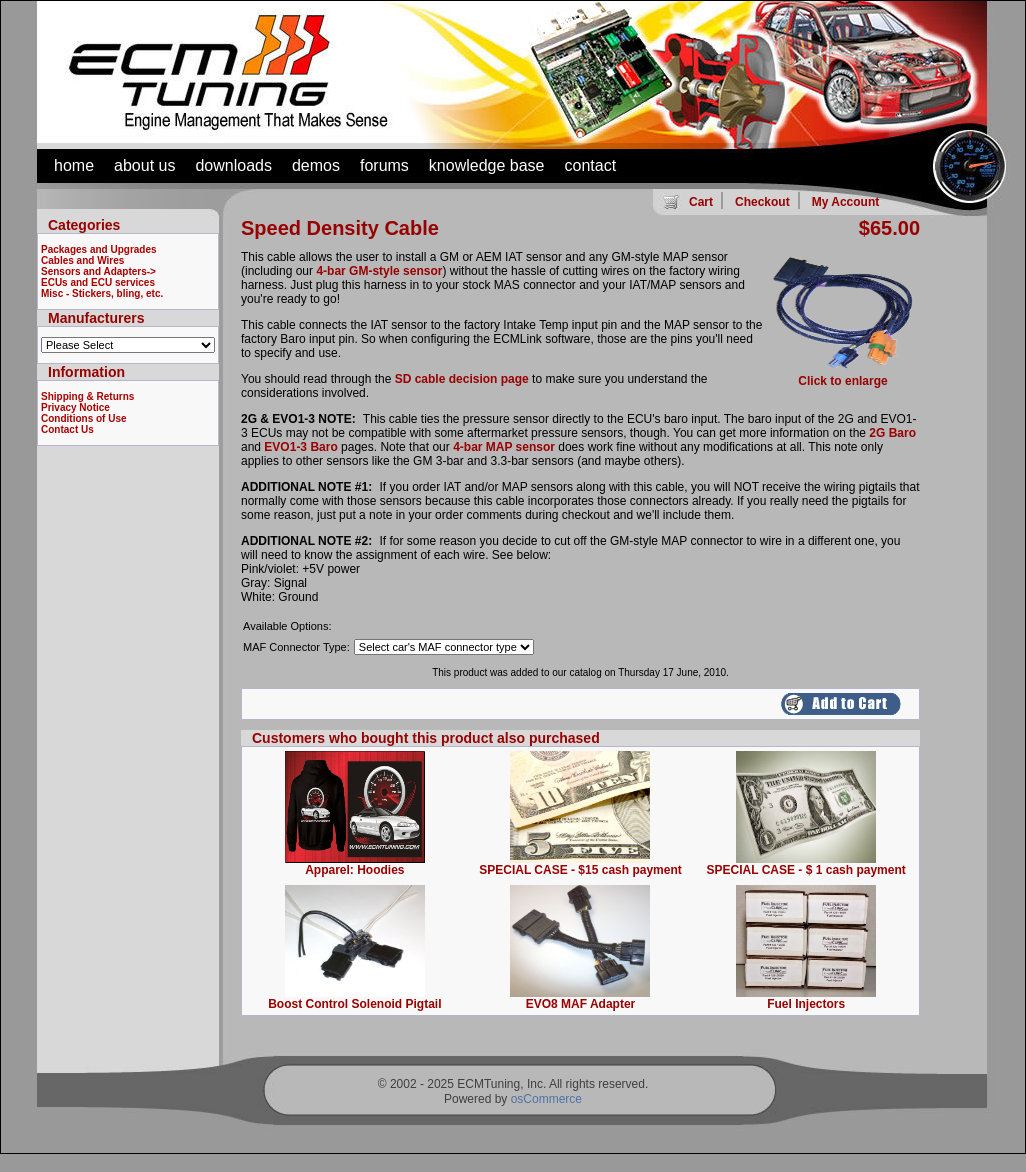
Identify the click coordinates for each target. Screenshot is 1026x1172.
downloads (233, 165)
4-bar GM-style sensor (379, 271)
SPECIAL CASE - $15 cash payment (580, 870)
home (74, 165)
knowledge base (487, 165)
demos (316, 165)
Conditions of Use (84, 418)
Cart (701, 202)
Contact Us (67, 429)
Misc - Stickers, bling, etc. (102, 293)
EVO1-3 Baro (300, 447)
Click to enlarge (843, 375)
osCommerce (546, 1099)
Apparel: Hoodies (354, 870)
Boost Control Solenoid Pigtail (354, 1004)
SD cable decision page (462, 379)
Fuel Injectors (806, 1004)
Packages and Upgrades (99, 249)
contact (591, 165)
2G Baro (892, 433)
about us (144, 165)
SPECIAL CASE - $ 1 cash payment (806, 870)
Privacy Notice (75, 407)
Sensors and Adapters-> (98, 271)
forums (384, 165)
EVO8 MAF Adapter (581, 1004)
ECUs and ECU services (98, 282)
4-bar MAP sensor (504, 447)
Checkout (762, 202)
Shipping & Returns (87, 396)
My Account (846, 202)
